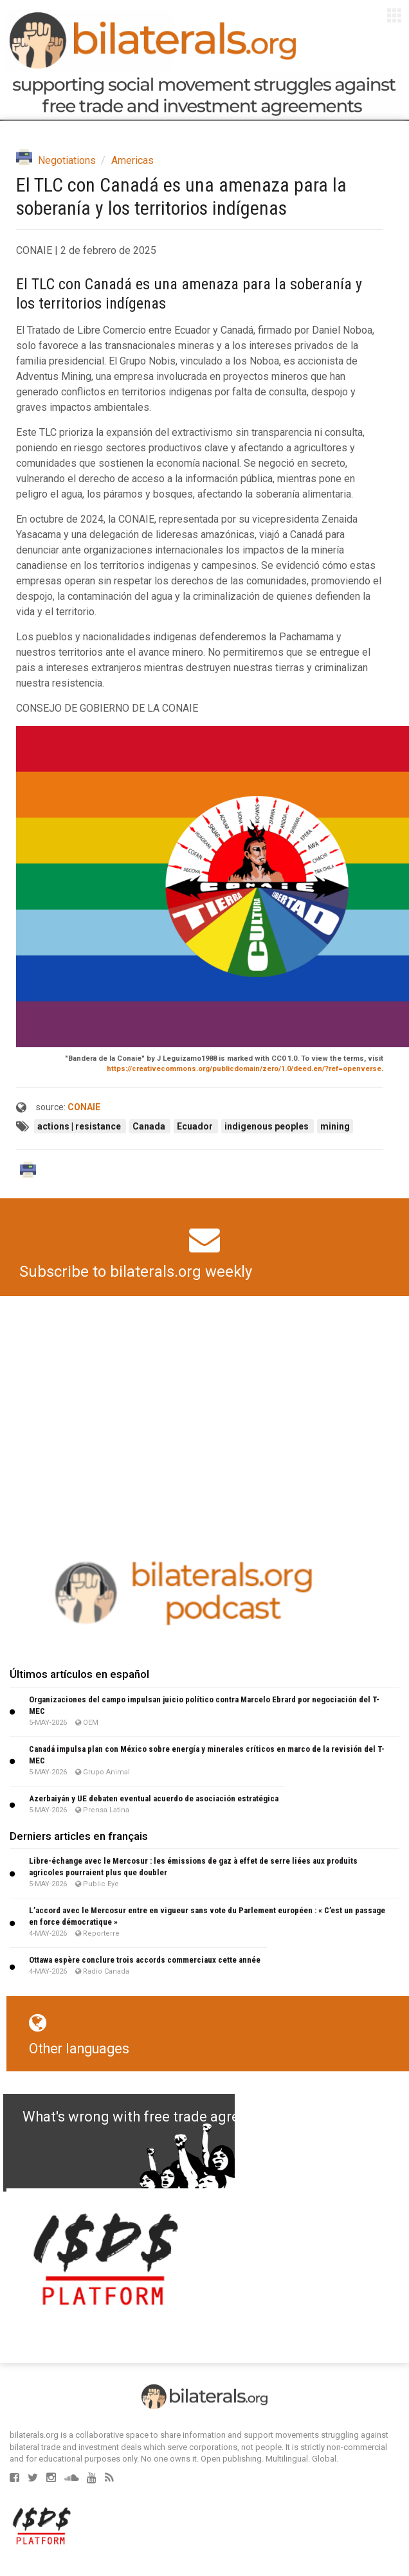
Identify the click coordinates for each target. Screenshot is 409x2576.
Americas (132, 160)
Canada (149, 1126)
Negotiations (67, 160)
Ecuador (196, 1126)
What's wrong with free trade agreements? (159, 2117)
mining (335, 1126)
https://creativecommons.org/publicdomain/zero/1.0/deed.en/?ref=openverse (244, 1069)
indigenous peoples (267, 1126)
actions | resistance (80, 1126)
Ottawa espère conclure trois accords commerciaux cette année (144, 1960)
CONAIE (84, 1107)
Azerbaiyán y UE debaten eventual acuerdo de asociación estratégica (153, 1798)
